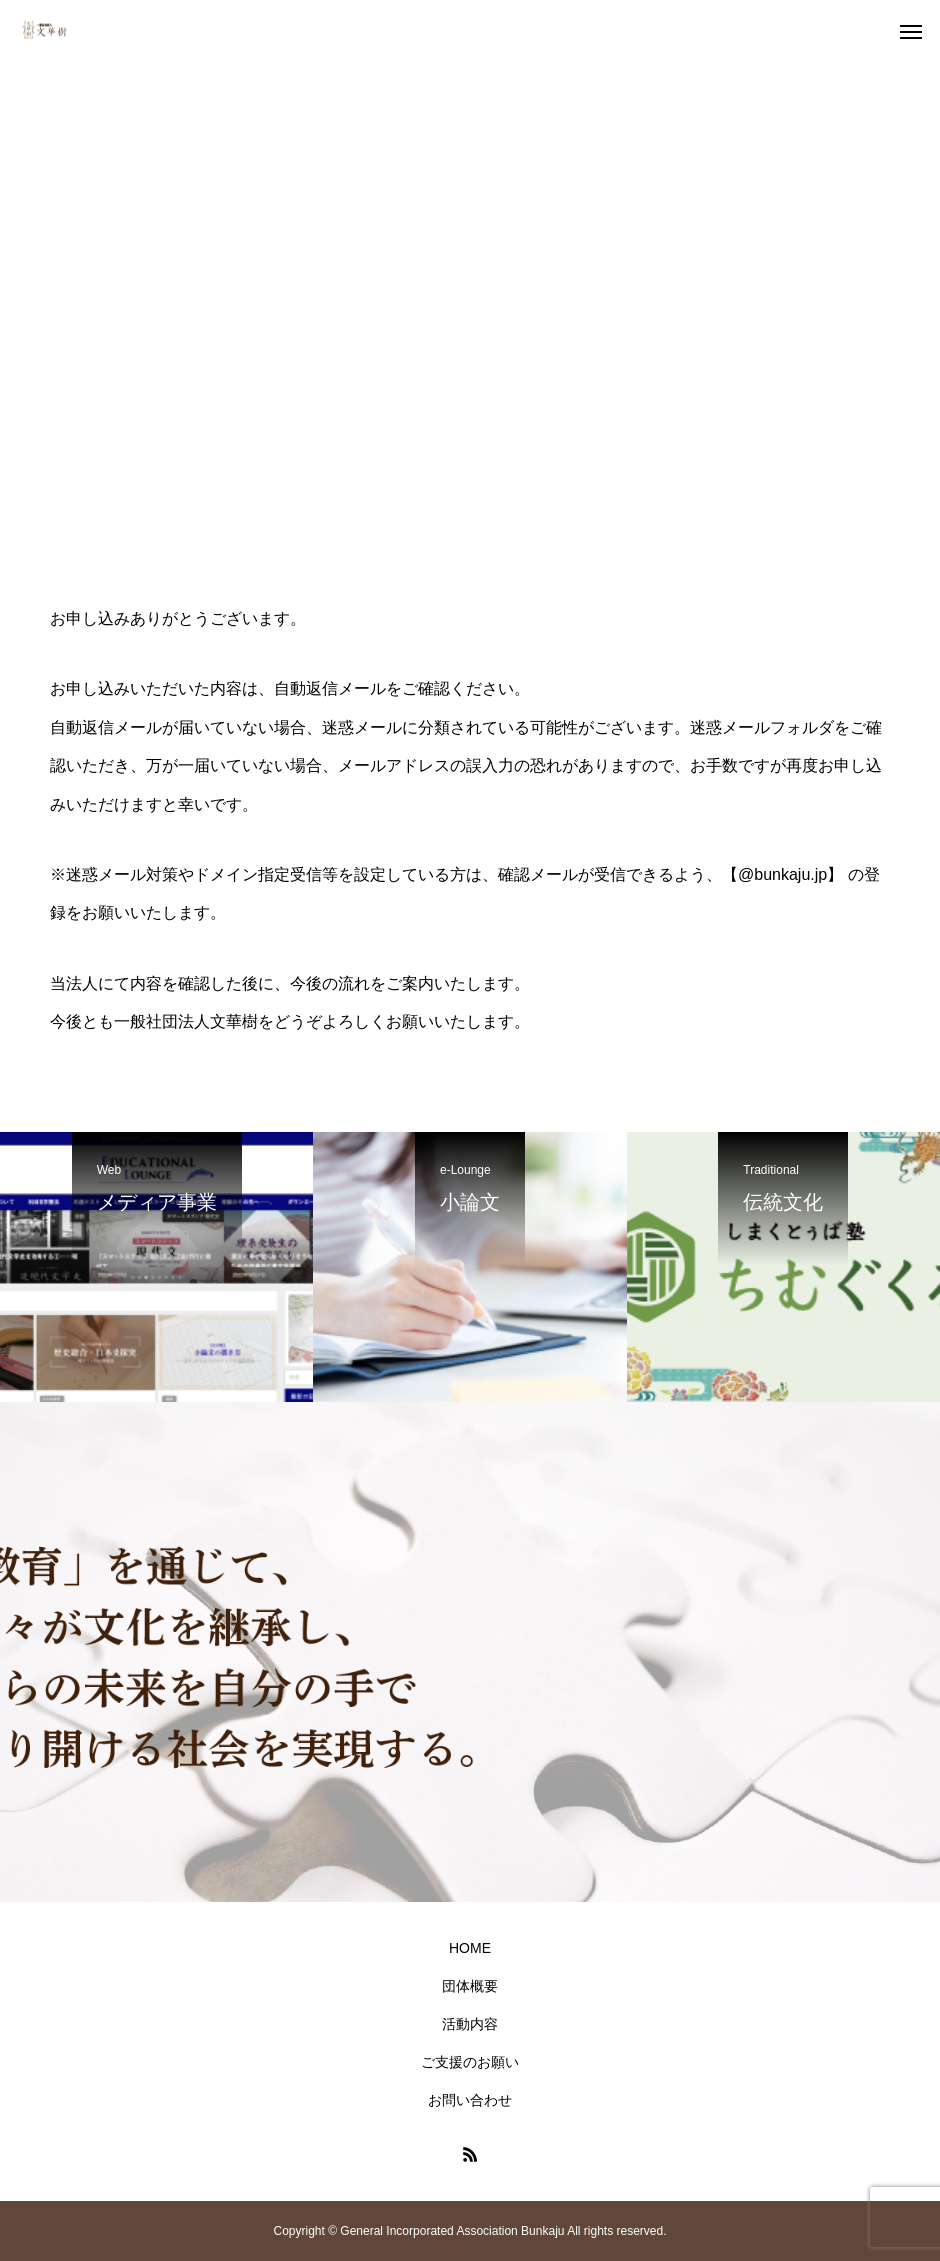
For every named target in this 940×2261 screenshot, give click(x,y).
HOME (470, 1948)
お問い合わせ (470, 2100)
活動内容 (470, 2024)
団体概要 (470, 1986)
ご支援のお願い (470, 2062)
